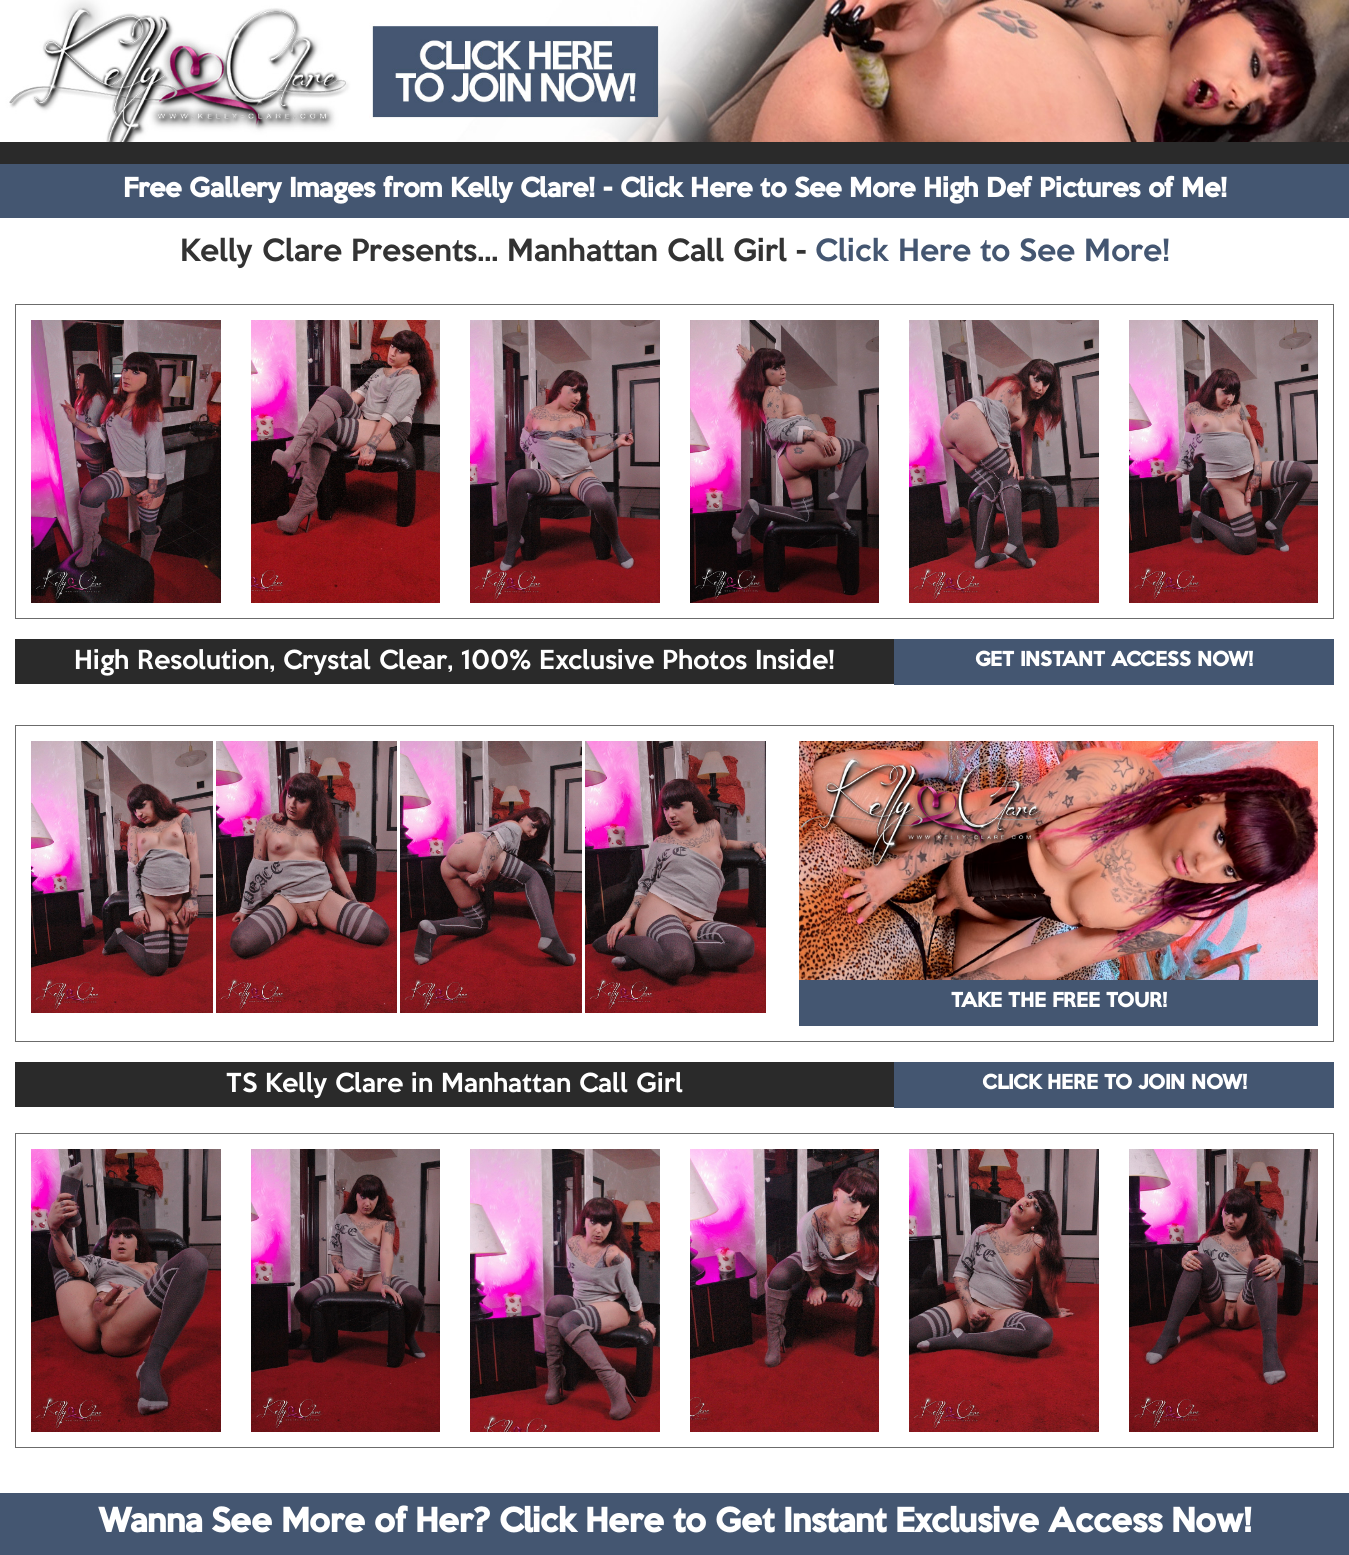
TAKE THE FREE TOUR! (1059, 1002)
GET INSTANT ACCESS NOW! (1114, 661)
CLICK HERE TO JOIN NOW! (1114, 1084)
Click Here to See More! (992, 253)
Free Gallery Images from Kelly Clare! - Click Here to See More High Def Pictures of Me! (675, 190)
